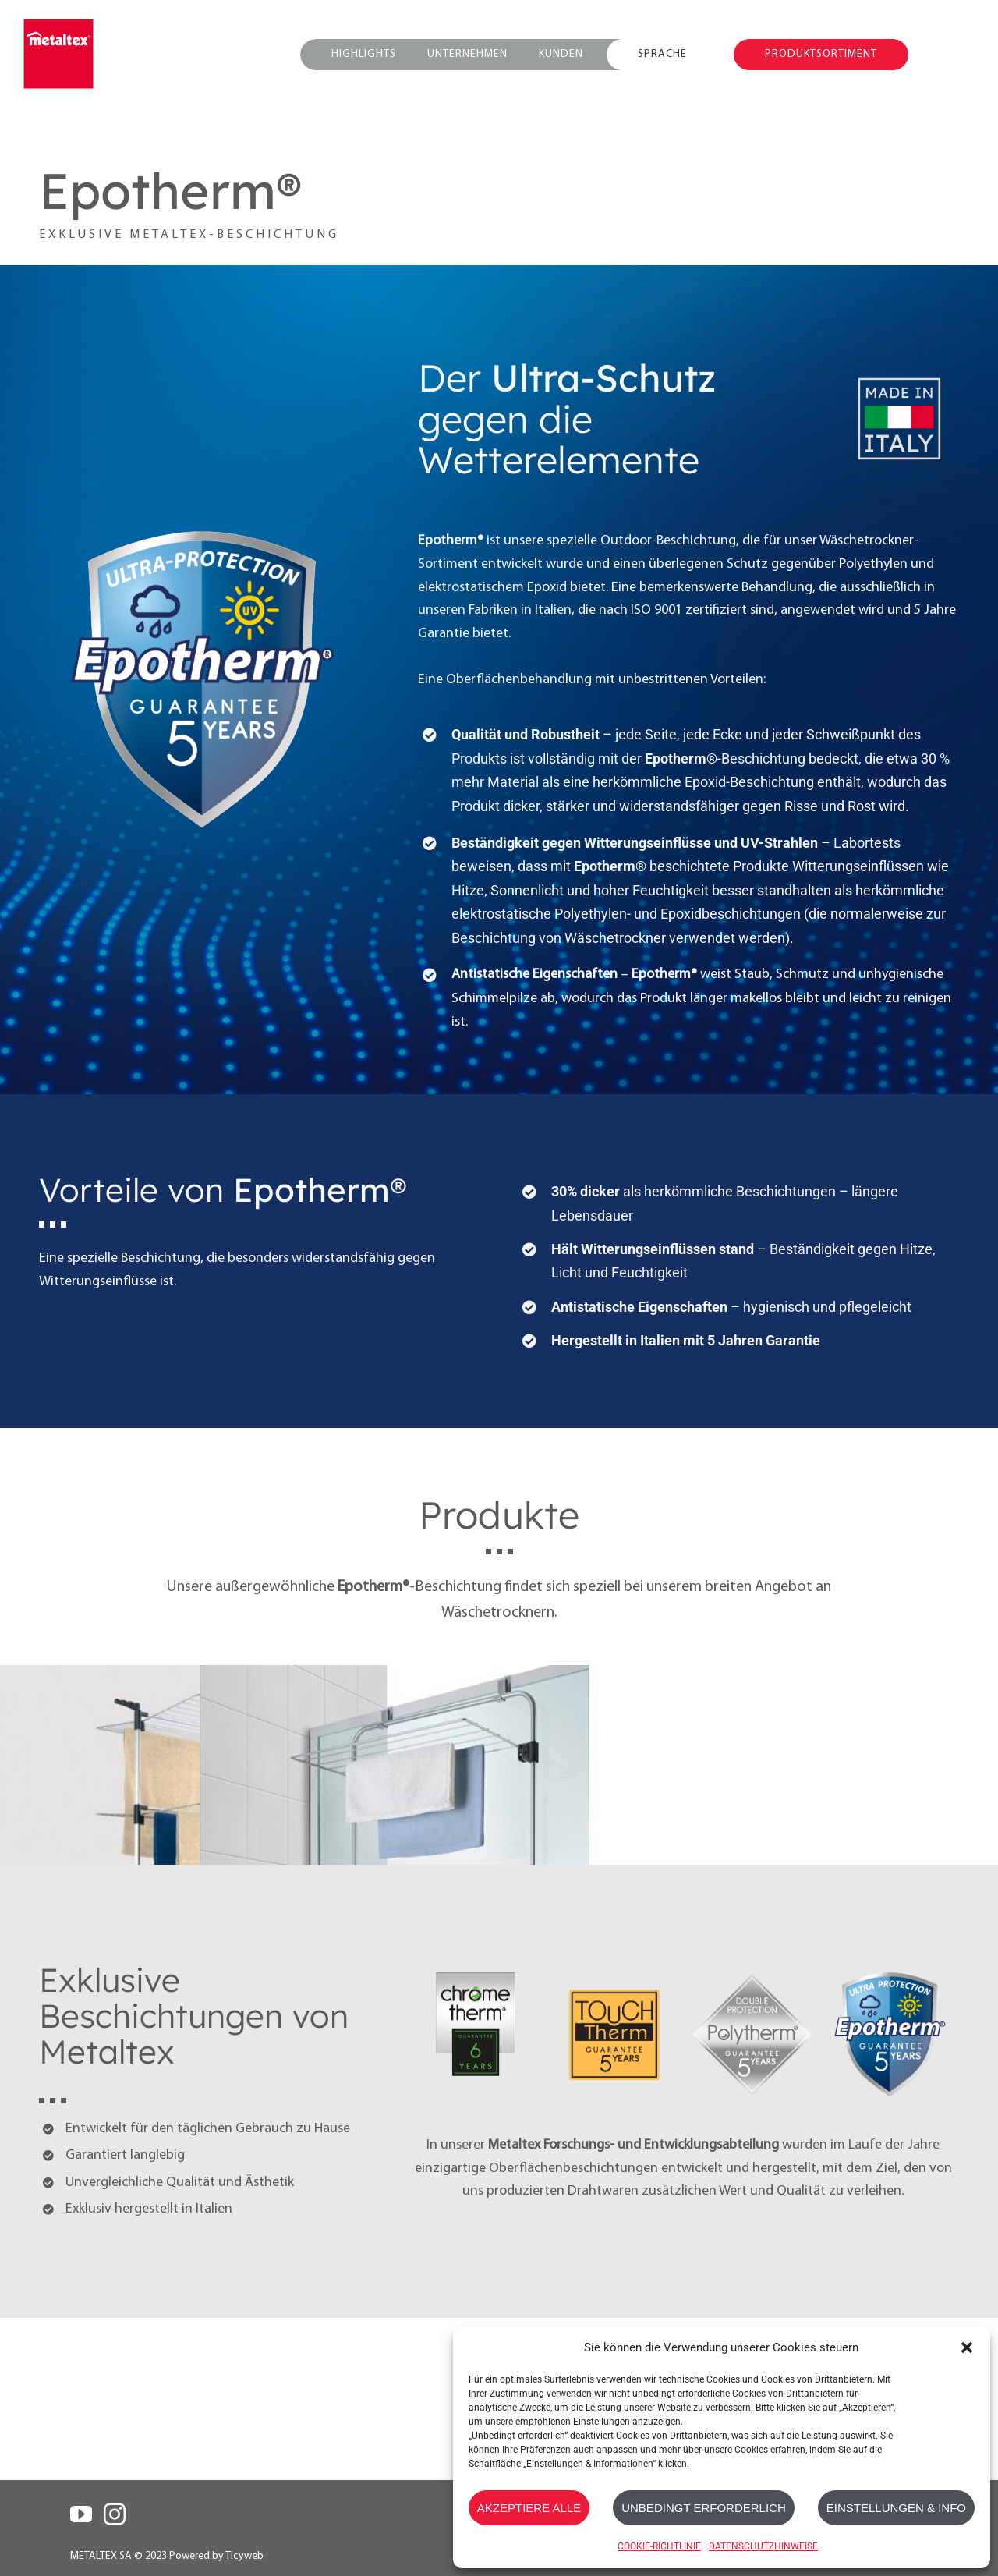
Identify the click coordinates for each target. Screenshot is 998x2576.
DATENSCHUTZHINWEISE (763, 2546)
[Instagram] (115, 2514)
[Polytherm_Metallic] (752, 1970)
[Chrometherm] (475, 1970)
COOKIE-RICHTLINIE (659, 2546)
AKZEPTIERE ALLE (529, 2507)
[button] (967, 2347)
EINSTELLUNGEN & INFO (896, 2507)
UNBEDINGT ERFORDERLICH (703, 2507)
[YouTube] (81, 2514)
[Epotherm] (890, 1970)
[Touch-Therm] (614, 1970)
